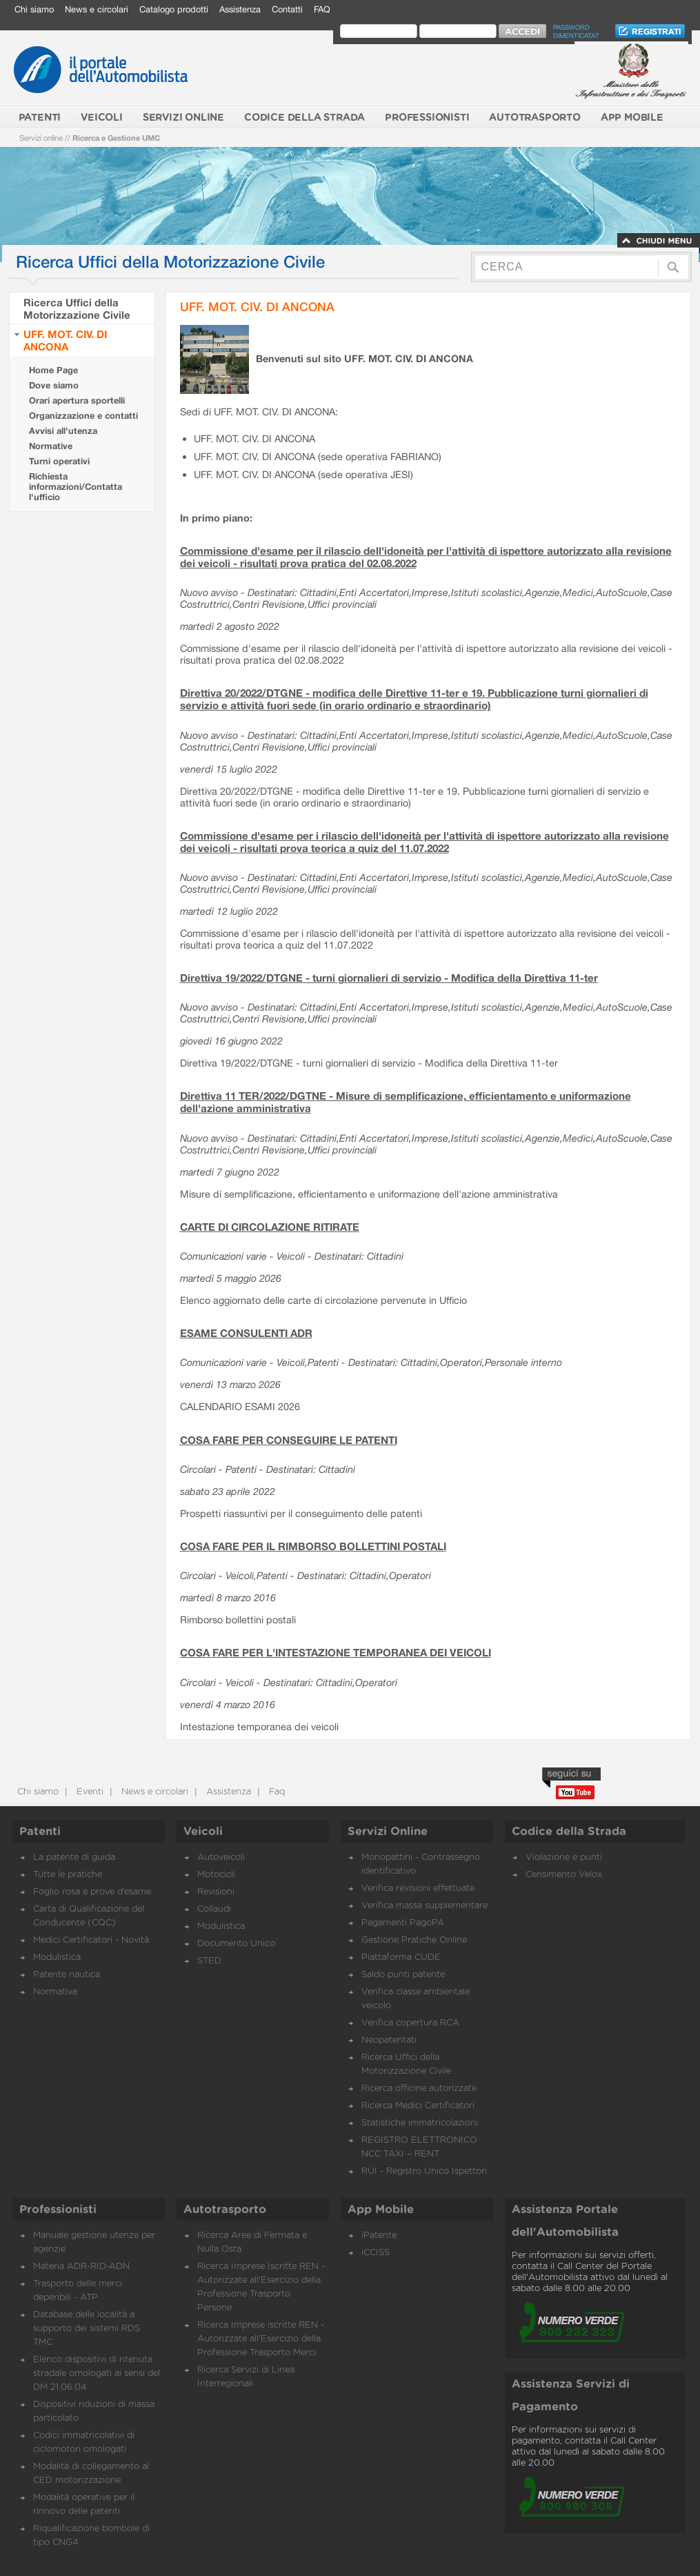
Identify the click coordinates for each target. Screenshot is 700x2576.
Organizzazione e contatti (83, 415)
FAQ (322, 9)
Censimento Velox (564, 1874)
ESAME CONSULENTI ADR (246, 1333)
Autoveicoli (221, 1857)
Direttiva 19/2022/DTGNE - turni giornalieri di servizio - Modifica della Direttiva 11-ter (389, 977)
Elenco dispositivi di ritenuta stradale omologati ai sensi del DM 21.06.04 (96, 2373)
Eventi (88, 1791)
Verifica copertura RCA (410, 2023)
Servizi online (41, 137)
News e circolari (96, 9)
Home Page (53, 370)
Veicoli (203, 1831)
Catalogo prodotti (173, 9)
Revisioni (215, 1892)
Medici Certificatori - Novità (91, 1940)
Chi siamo (34, 9)
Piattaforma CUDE (401, 1957)
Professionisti (58, 2209)
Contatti (287, 9)
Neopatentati (389, 2040)
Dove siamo (54, 385)
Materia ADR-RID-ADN (81, 2266)
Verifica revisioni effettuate (417, 1888)
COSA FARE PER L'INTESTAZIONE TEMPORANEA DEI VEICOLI (335, 1652)
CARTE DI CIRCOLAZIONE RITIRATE (269, 1226)
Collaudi (214, 1909)
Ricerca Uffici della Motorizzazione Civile (76, 308)
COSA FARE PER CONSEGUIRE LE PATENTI (288, 1440)
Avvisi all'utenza (63, 431)
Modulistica (57, 1957)
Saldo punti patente (403, 1974)
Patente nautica (66, 1974)
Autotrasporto (224, 2209)
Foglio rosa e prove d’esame (92, 1892)
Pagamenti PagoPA (402, 1923)
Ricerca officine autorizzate (419, 2088)
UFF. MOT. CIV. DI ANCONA (65, 340)
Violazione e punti (564, 1857)
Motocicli (216, 1874)
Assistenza (240, 9)
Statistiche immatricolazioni (419, 2123)
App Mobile (381, 2209)
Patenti (40, 1831)
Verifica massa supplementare (424, 1905)
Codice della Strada (569, 1831)
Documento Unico (236, 1943)
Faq (275, 1791)
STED (209, 1960)
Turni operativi (59, 461)
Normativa (55, 1992)
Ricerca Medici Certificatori (417, 2105)
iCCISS (375, 2252)
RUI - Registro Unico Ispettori (424, 2171)
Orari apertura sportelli (77, 400)
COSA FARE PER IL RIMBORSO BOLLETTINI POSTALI (313, 1546)
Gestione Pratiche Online (414, 1940)
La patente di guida (74, 1857)
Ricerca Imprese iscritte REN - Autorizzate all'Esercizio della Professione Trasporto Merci (260, 2339)
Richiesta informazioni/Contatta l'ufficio (75, 486)
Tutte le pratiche (67, 1874)
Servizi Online (388, 1831)
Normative (50, 446)
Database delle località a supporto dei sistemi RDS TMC (86, 2328)
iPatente (379, 2235)
